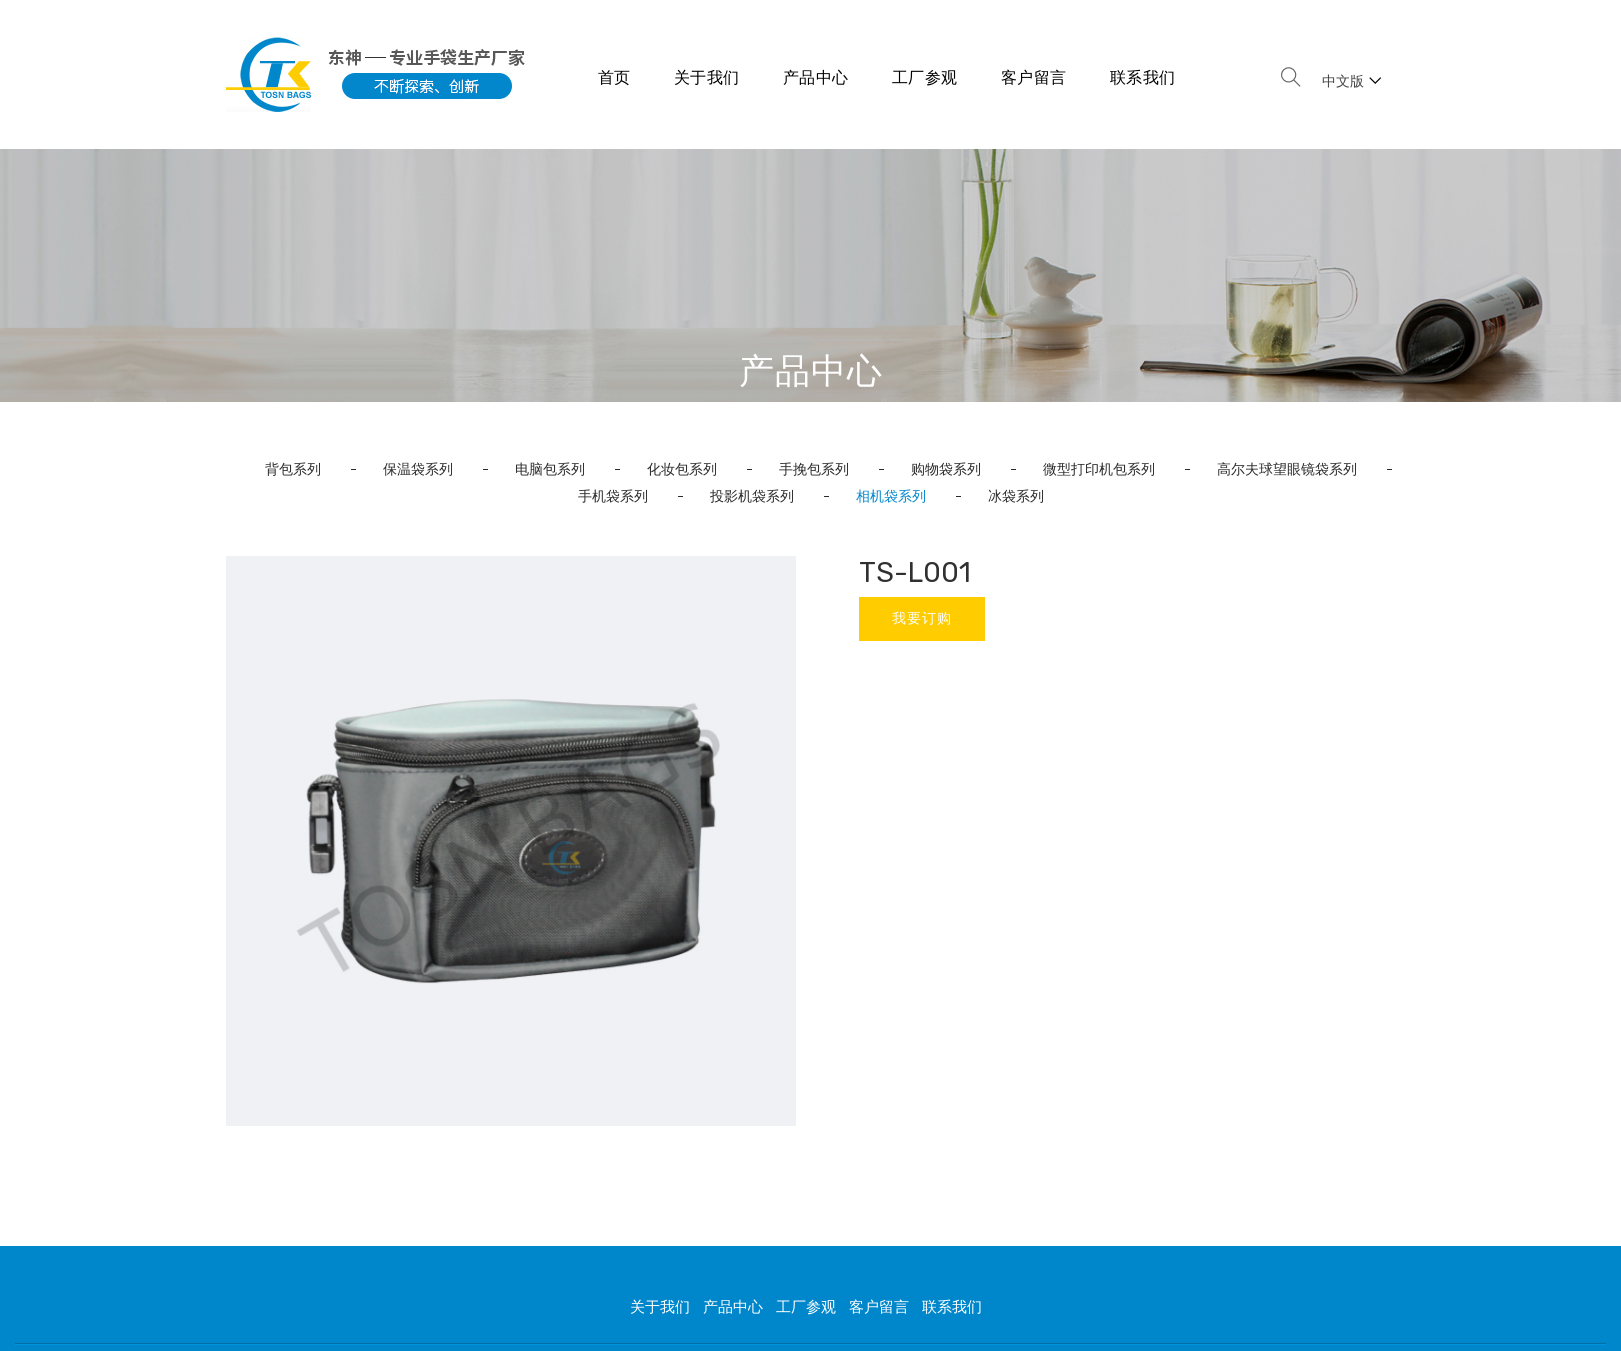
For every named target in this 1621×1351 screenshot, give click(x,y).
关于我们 (707, 77)
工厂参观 (925, 77)
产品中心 (816, 77)
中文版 (1351, 81)
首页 (614, 77)
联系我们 (1143, 77)
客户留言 (1034, 77)
